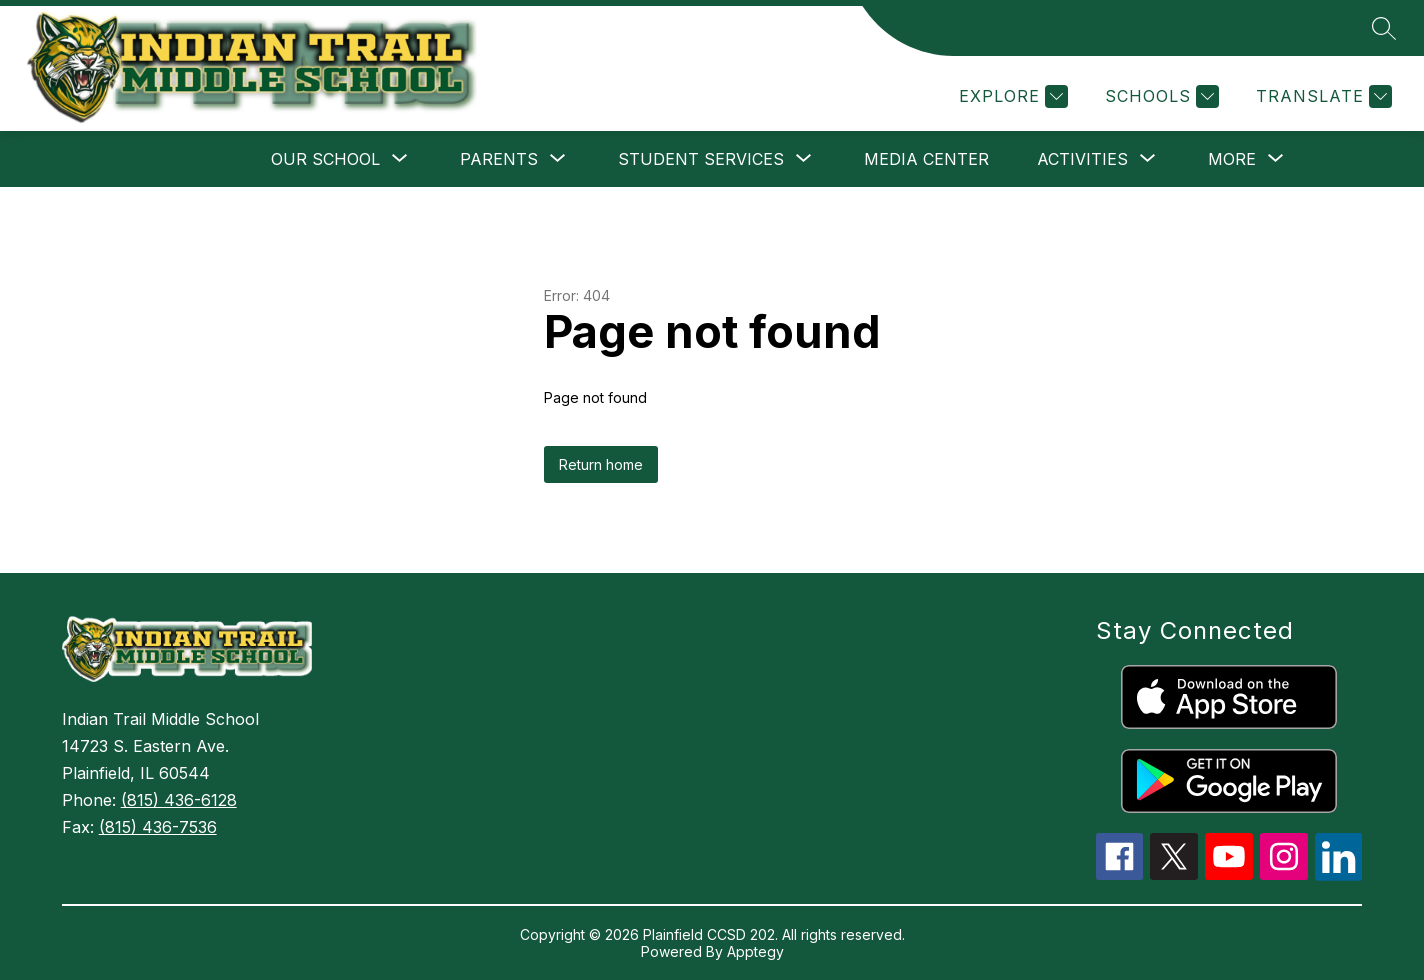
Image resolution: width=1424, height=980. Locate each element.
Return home (601, 464)
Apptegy (755, 951)
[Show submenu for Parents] (499, 159)
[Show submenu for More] (1232, 159)
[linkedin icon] (1339, 875)
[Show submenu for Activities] (1082, 159)
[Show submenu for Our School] (325, 159)
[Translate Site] (1321, 96)
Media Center (926, 159)
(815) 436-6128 (179, 800)
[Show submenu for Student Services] (701, 159)
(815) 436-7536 (158, 827)
